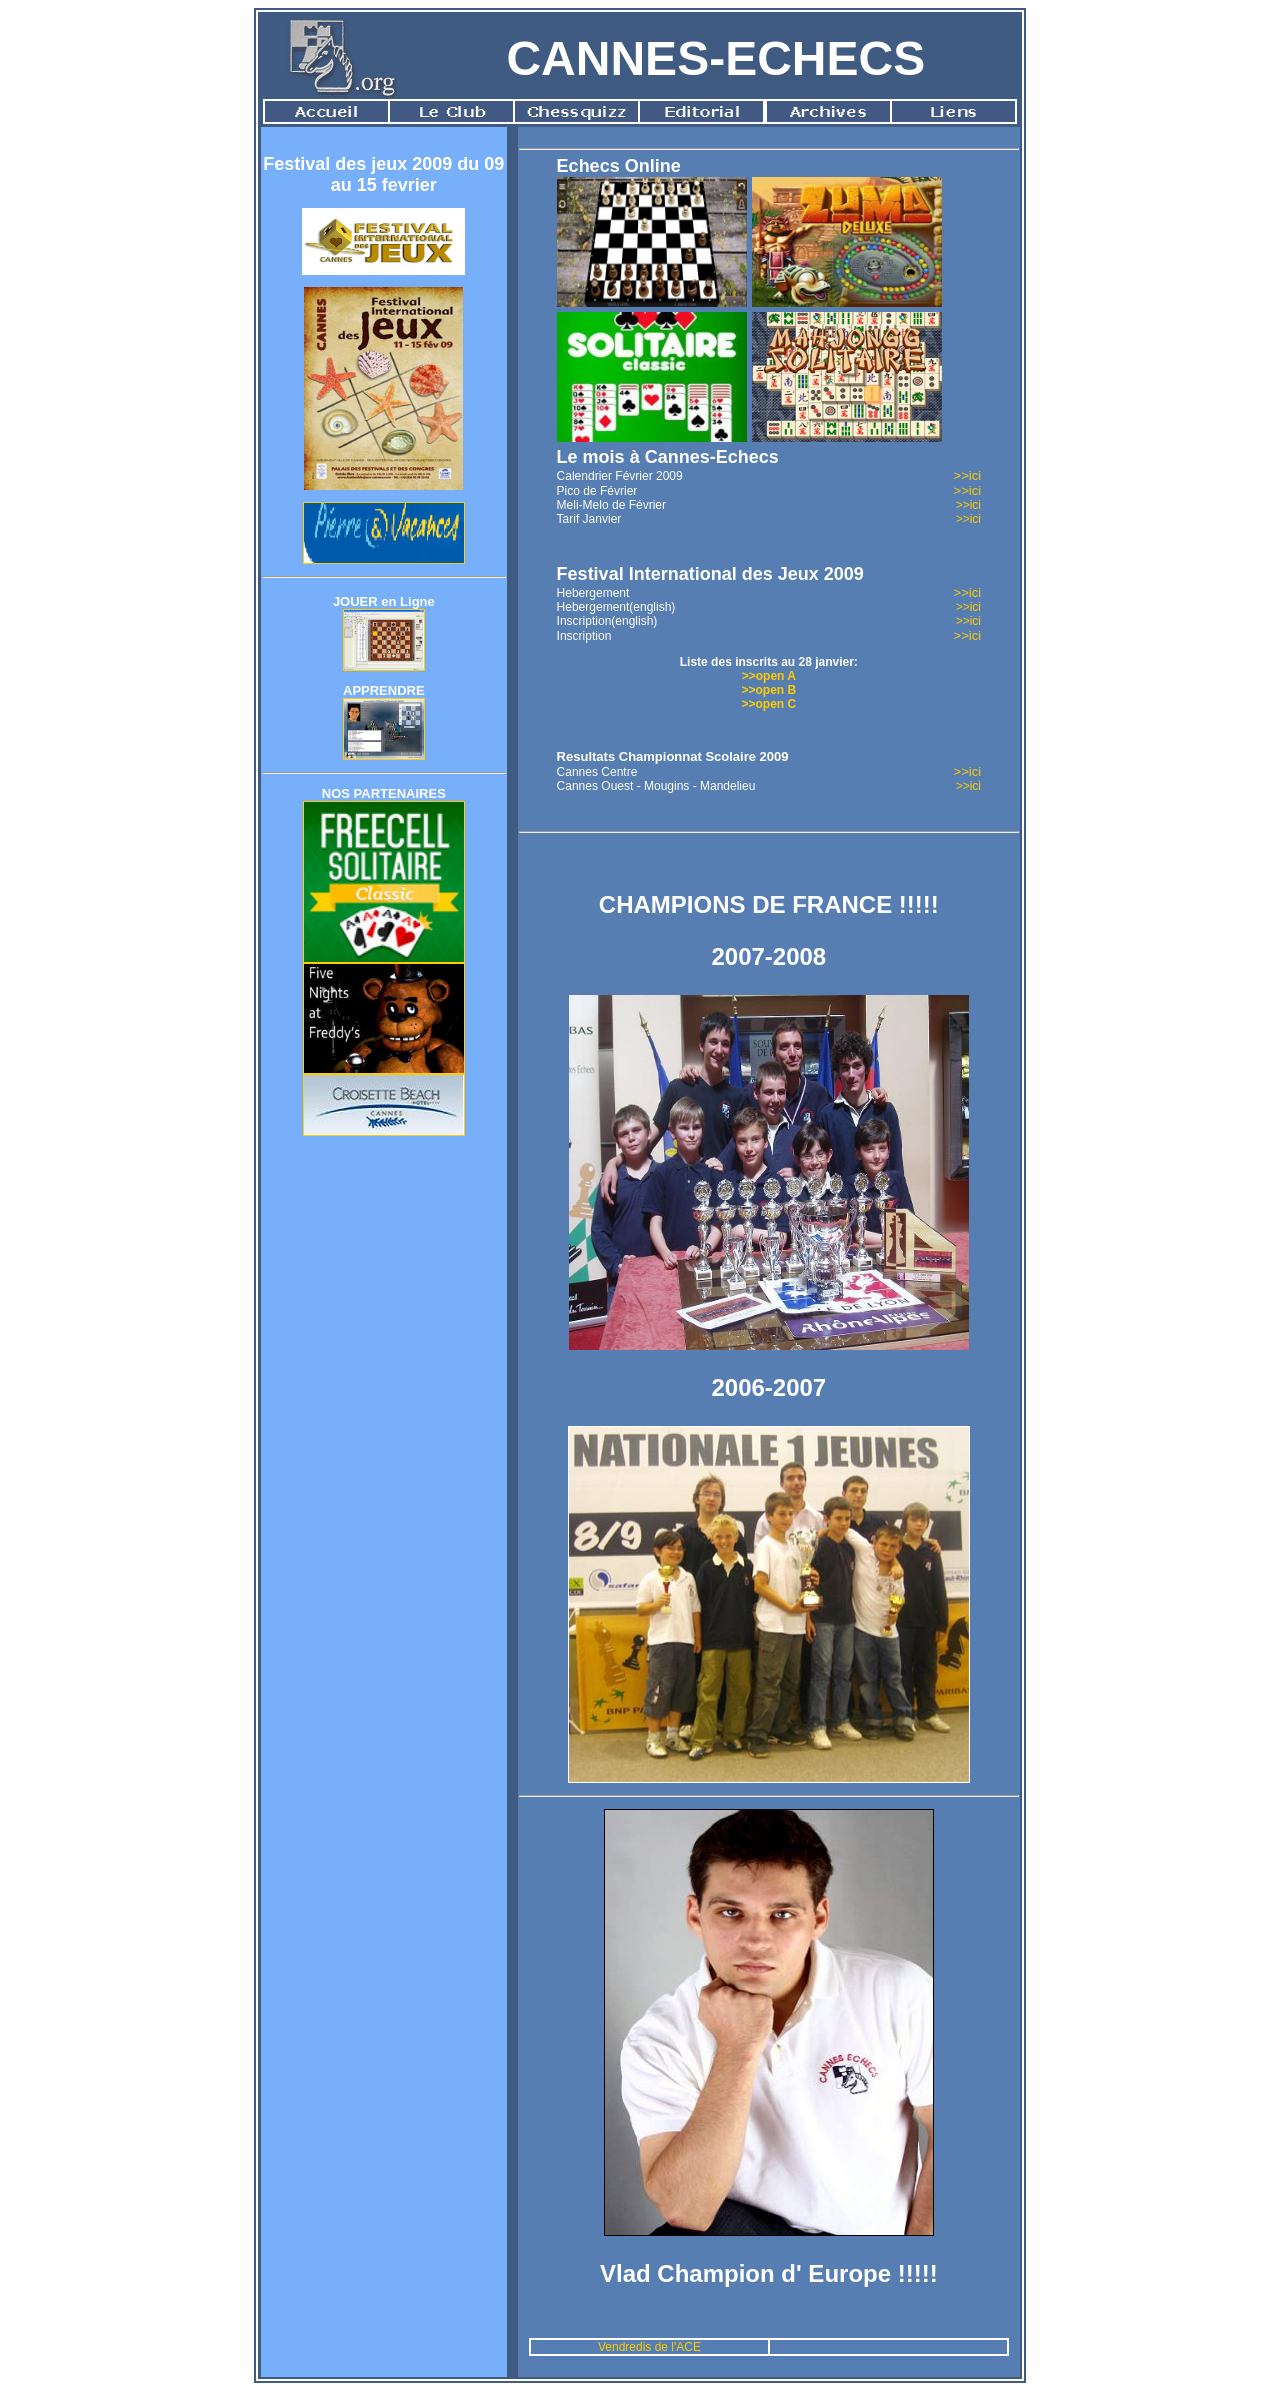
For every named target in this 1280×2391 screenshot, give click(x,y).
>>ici (967, 475)
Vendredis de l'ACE (649, 2347)
